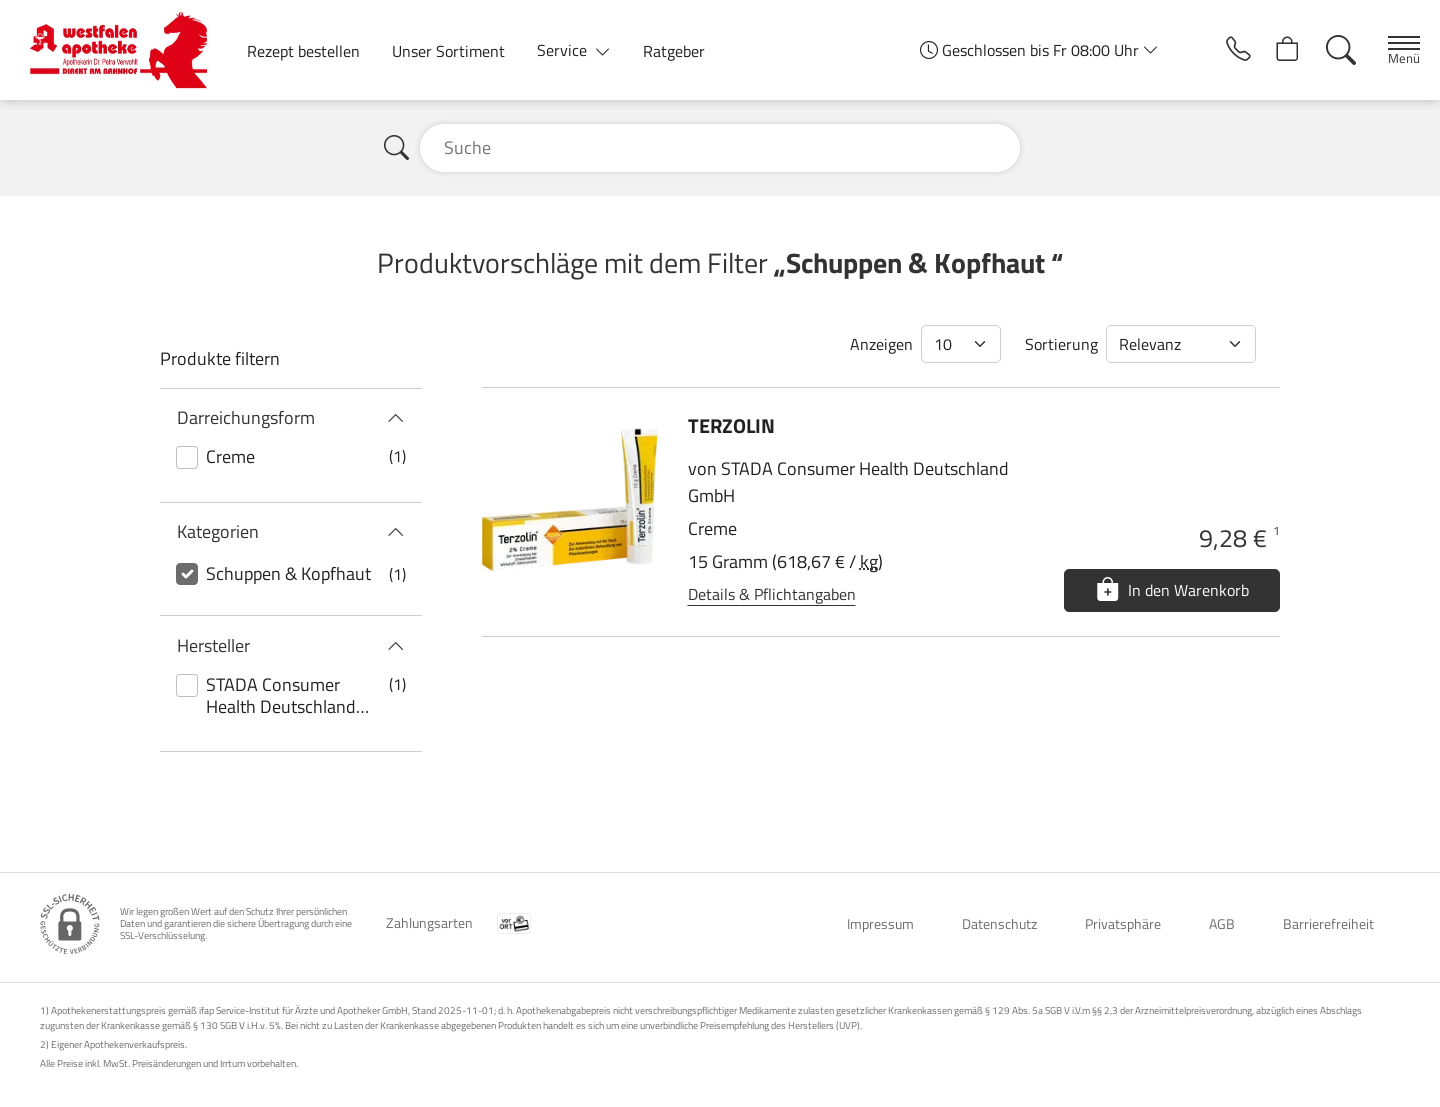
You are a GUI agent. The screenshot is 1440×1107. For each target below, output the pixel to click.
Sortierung (1061, 344)
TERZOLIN (731, 425)
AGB (1222, 923)
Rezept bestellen (303, 51)
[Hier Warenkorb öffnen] (1273, 50)
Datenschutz (999, 923)
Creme (230, 456)
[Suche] (1329, 50)
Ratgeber (674, 51)
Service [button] (564, 50)
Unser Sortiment (448, 51)
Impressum (880, 923)
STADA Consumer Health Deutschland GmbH (281, 696)
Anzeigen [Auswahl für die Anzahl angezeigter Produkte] (881, 344)
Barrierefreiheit (1328, 923)
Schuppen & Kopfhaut (288, 573)
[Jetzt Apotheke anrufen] (1218, 50)
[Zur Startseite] (126, 50)
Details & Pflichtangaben (772, 594)
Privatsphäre (1123, 923)
